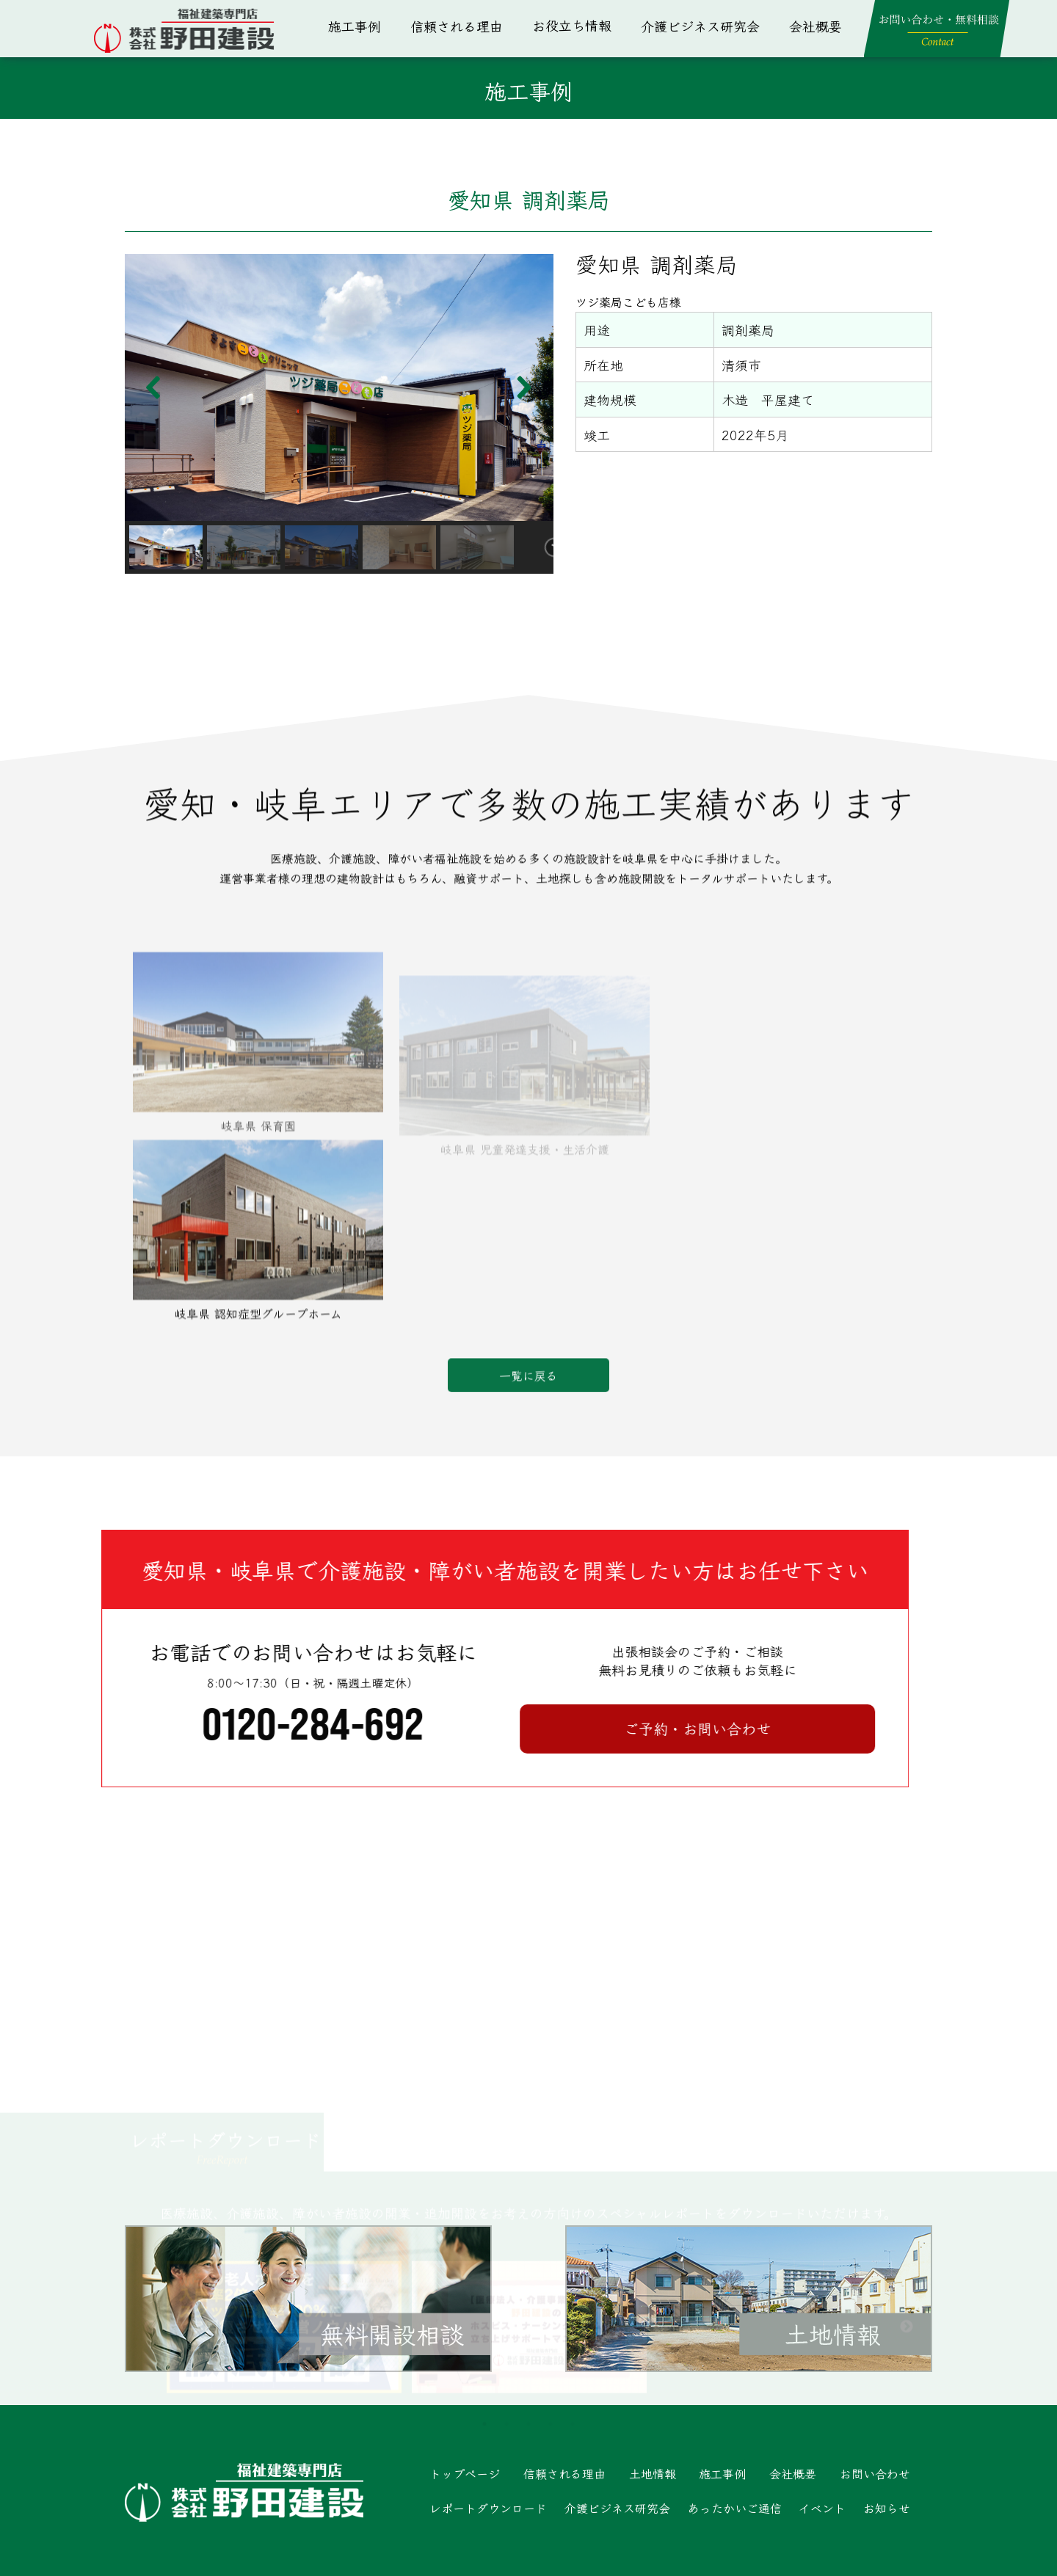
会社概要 (815, 25)
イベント (822, 2508)
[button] (154, 387)
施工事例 (354, 25)
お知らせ (886, 2508)
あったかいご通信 (735, 2508)
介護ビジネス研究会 (700, 25)
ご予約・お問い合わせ (182, 1728)
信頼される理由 (456, 25)
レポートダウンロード (488, 2508)
